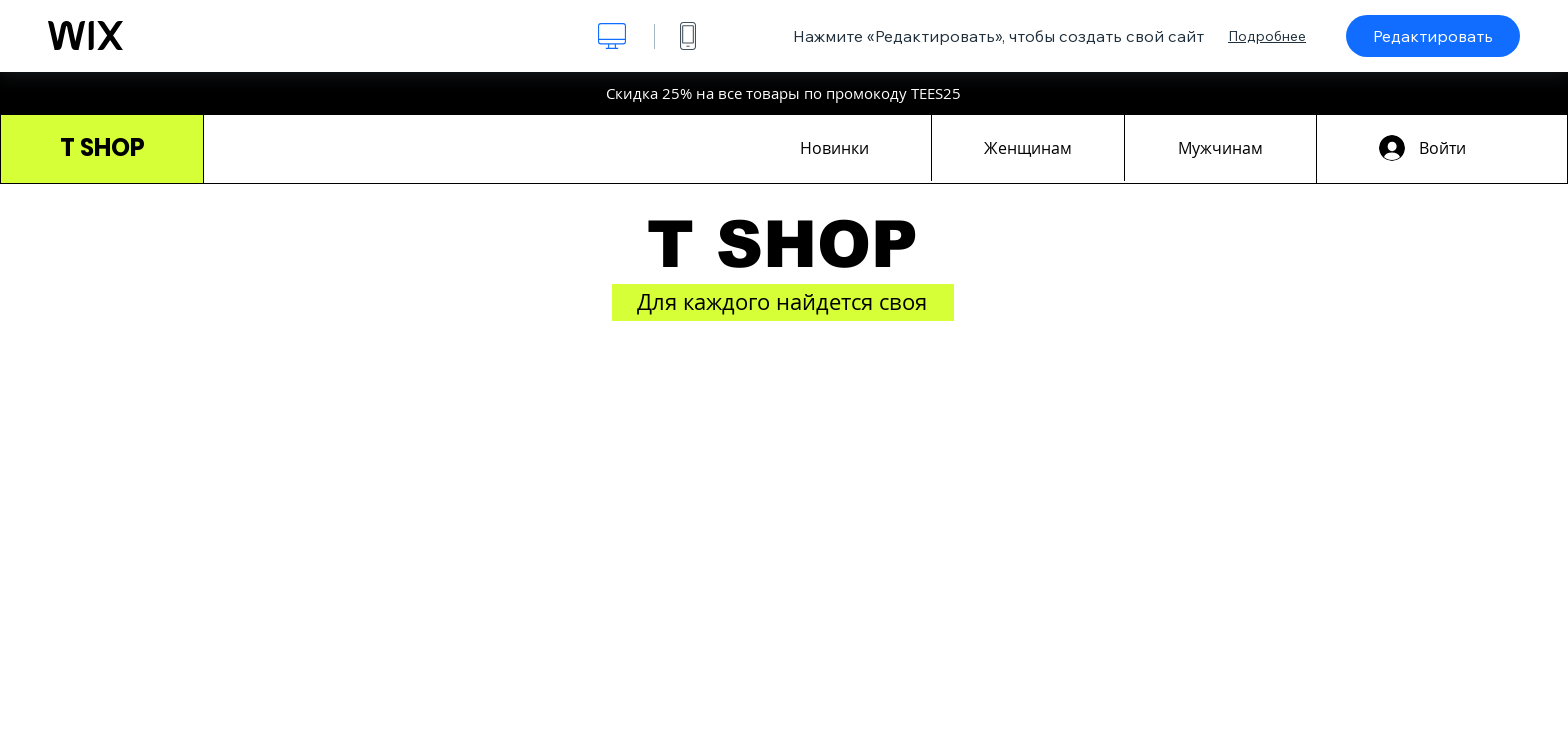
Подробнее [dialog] (1267, 36)
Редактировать (1433, 36)
